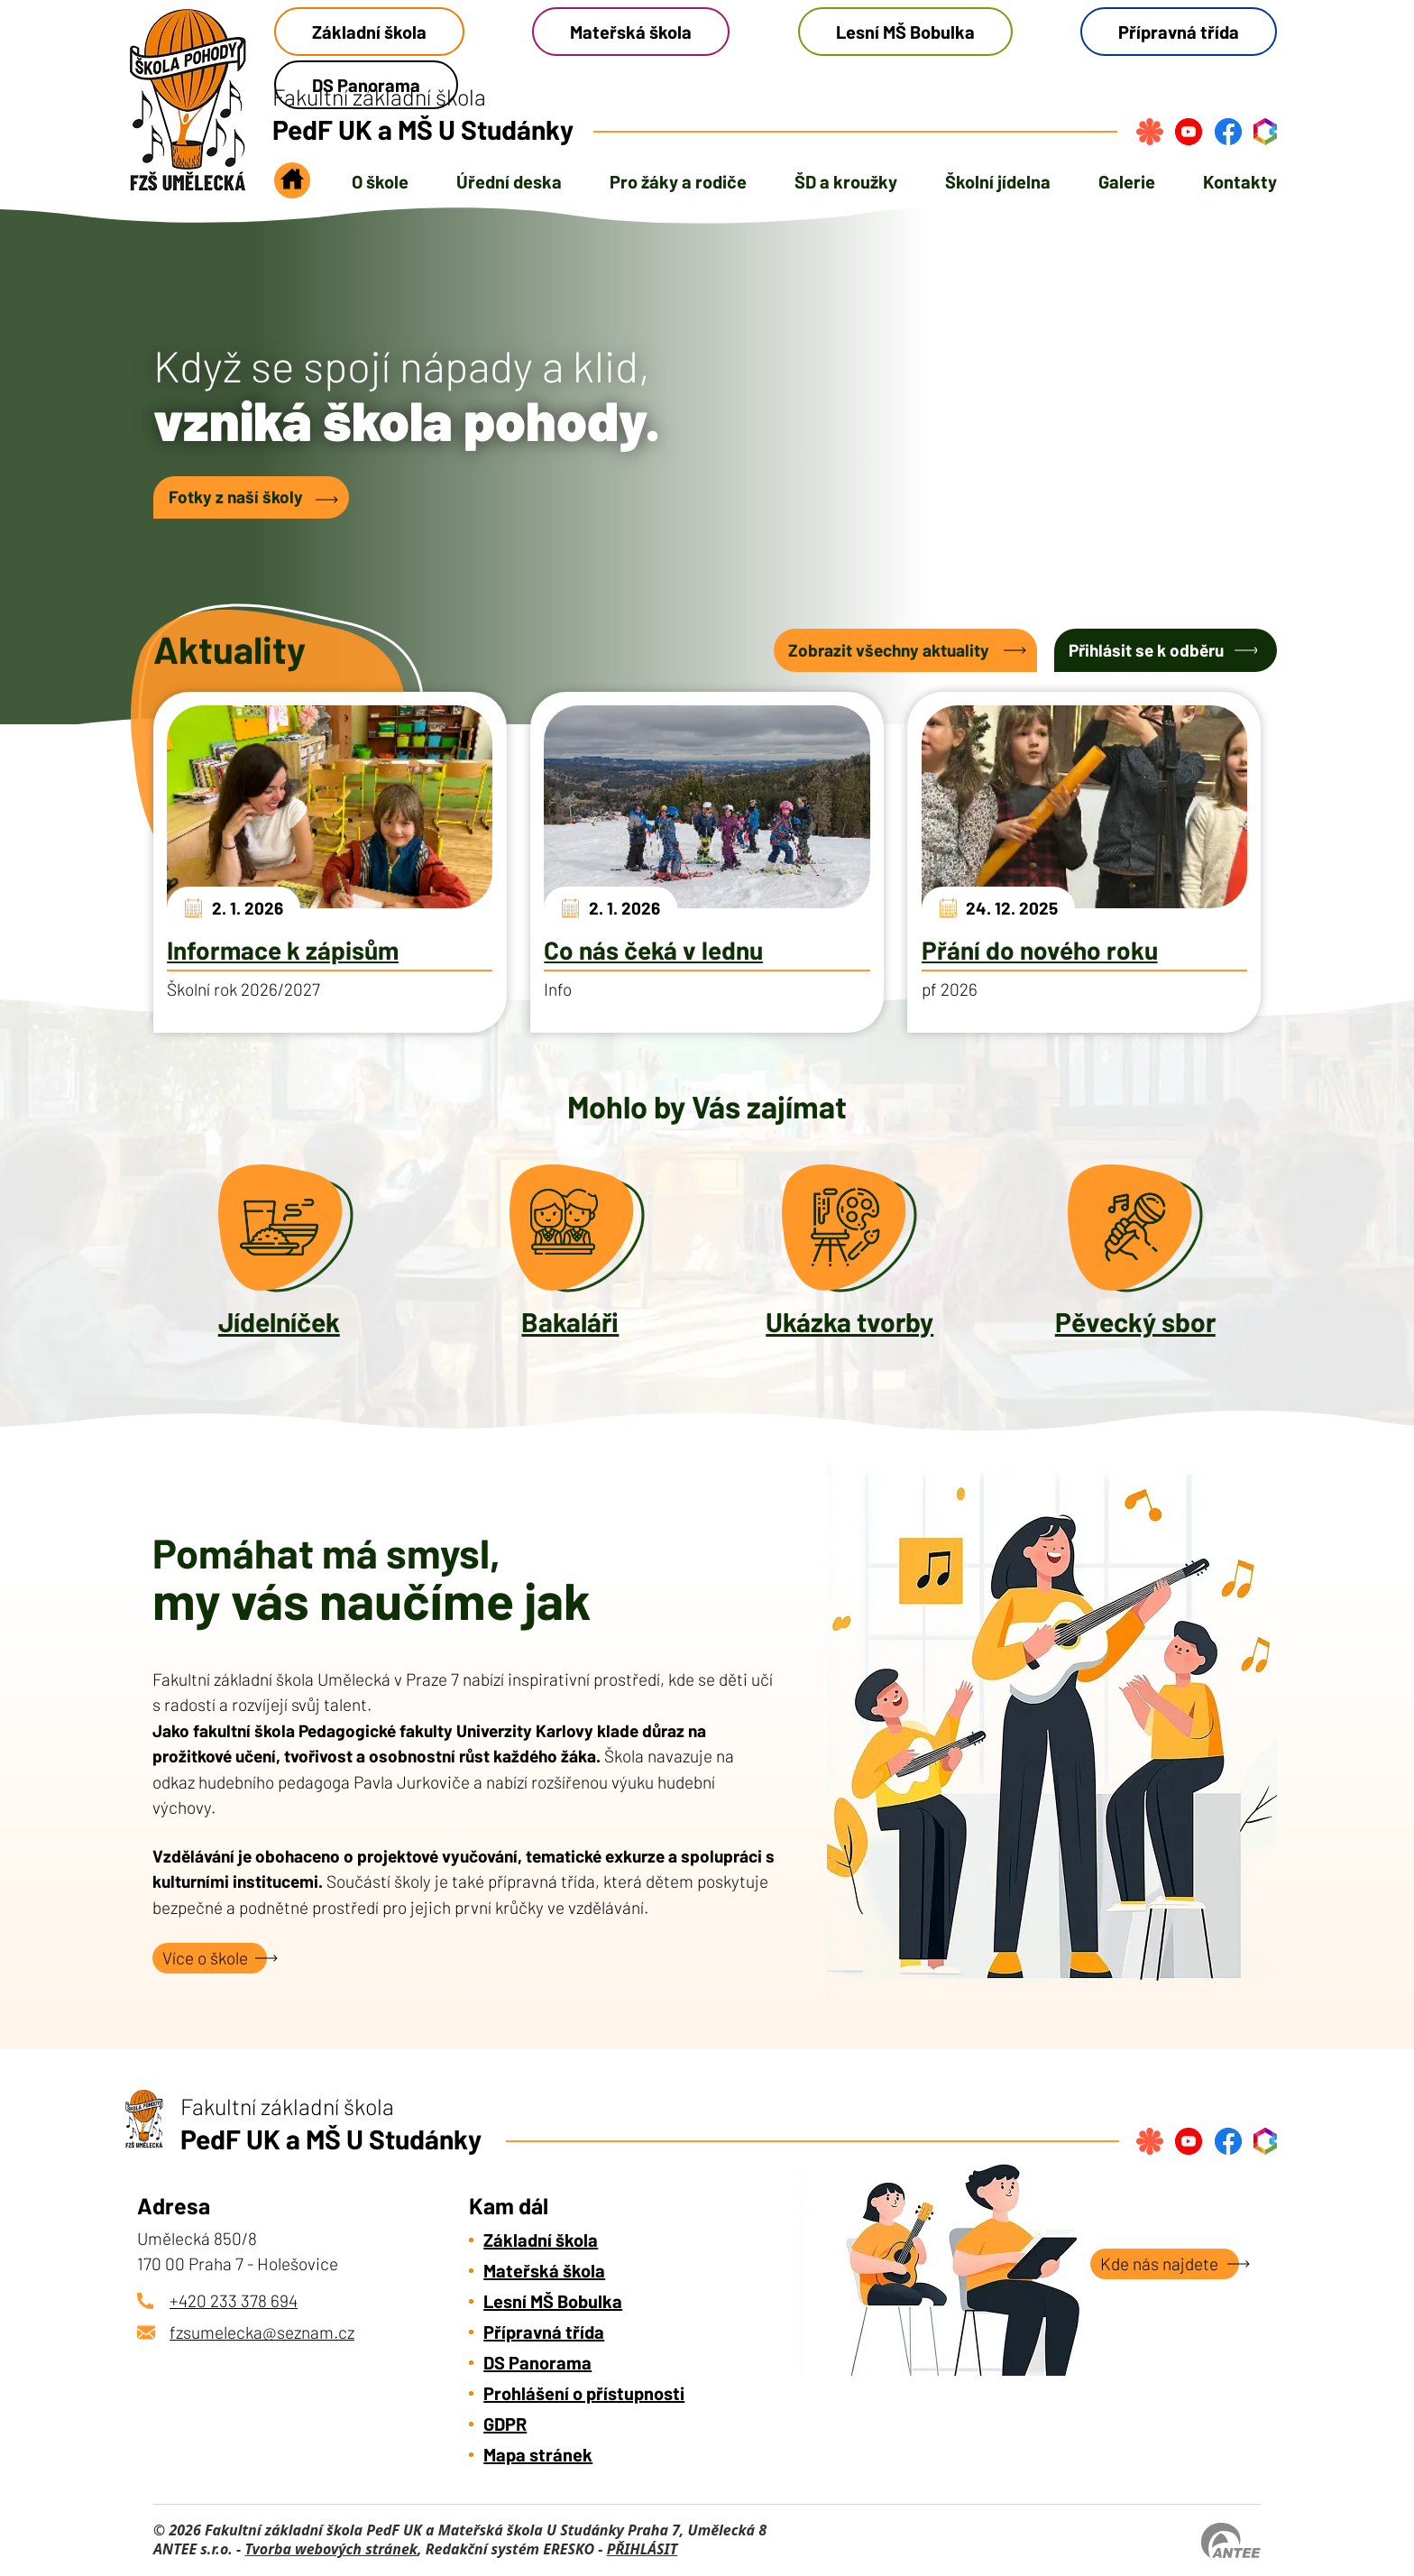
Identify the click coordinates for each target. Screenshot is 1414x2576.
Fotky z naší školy (236, 496)
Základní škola (369, 31)
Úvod (292, 186)
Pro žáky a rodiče (678, 181)
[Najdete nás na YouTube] (1188, 131)
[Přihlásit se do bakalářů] (1265, 131)
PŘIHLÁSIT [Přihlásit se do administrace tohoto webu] (642, 2549)
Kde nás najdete (1159, 2263)
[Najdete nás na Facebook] (1228, 131)
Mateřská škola (631, 31)
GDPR (505, 2423)
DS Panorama (537, 2362)
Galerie (1126, 181)
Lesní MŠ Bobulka (905, 31)
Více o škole (205, 1957)
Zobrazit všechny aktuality (888, 649)
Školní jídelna (998, 181)
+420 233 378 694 (234, 2300)
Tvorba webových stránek (331, 2549)
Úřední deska (509, 181)
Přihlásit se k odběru (1146, 649)
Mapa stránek (537, 2454)
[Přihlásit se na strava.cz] (1149, 131)
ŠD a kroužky (845, 181)
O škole (380, 181)
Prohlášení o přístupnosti (583, 2393)
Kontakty (1240, 181)
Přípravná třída (1178, 31)
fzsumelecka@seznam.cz (262, 2332)
